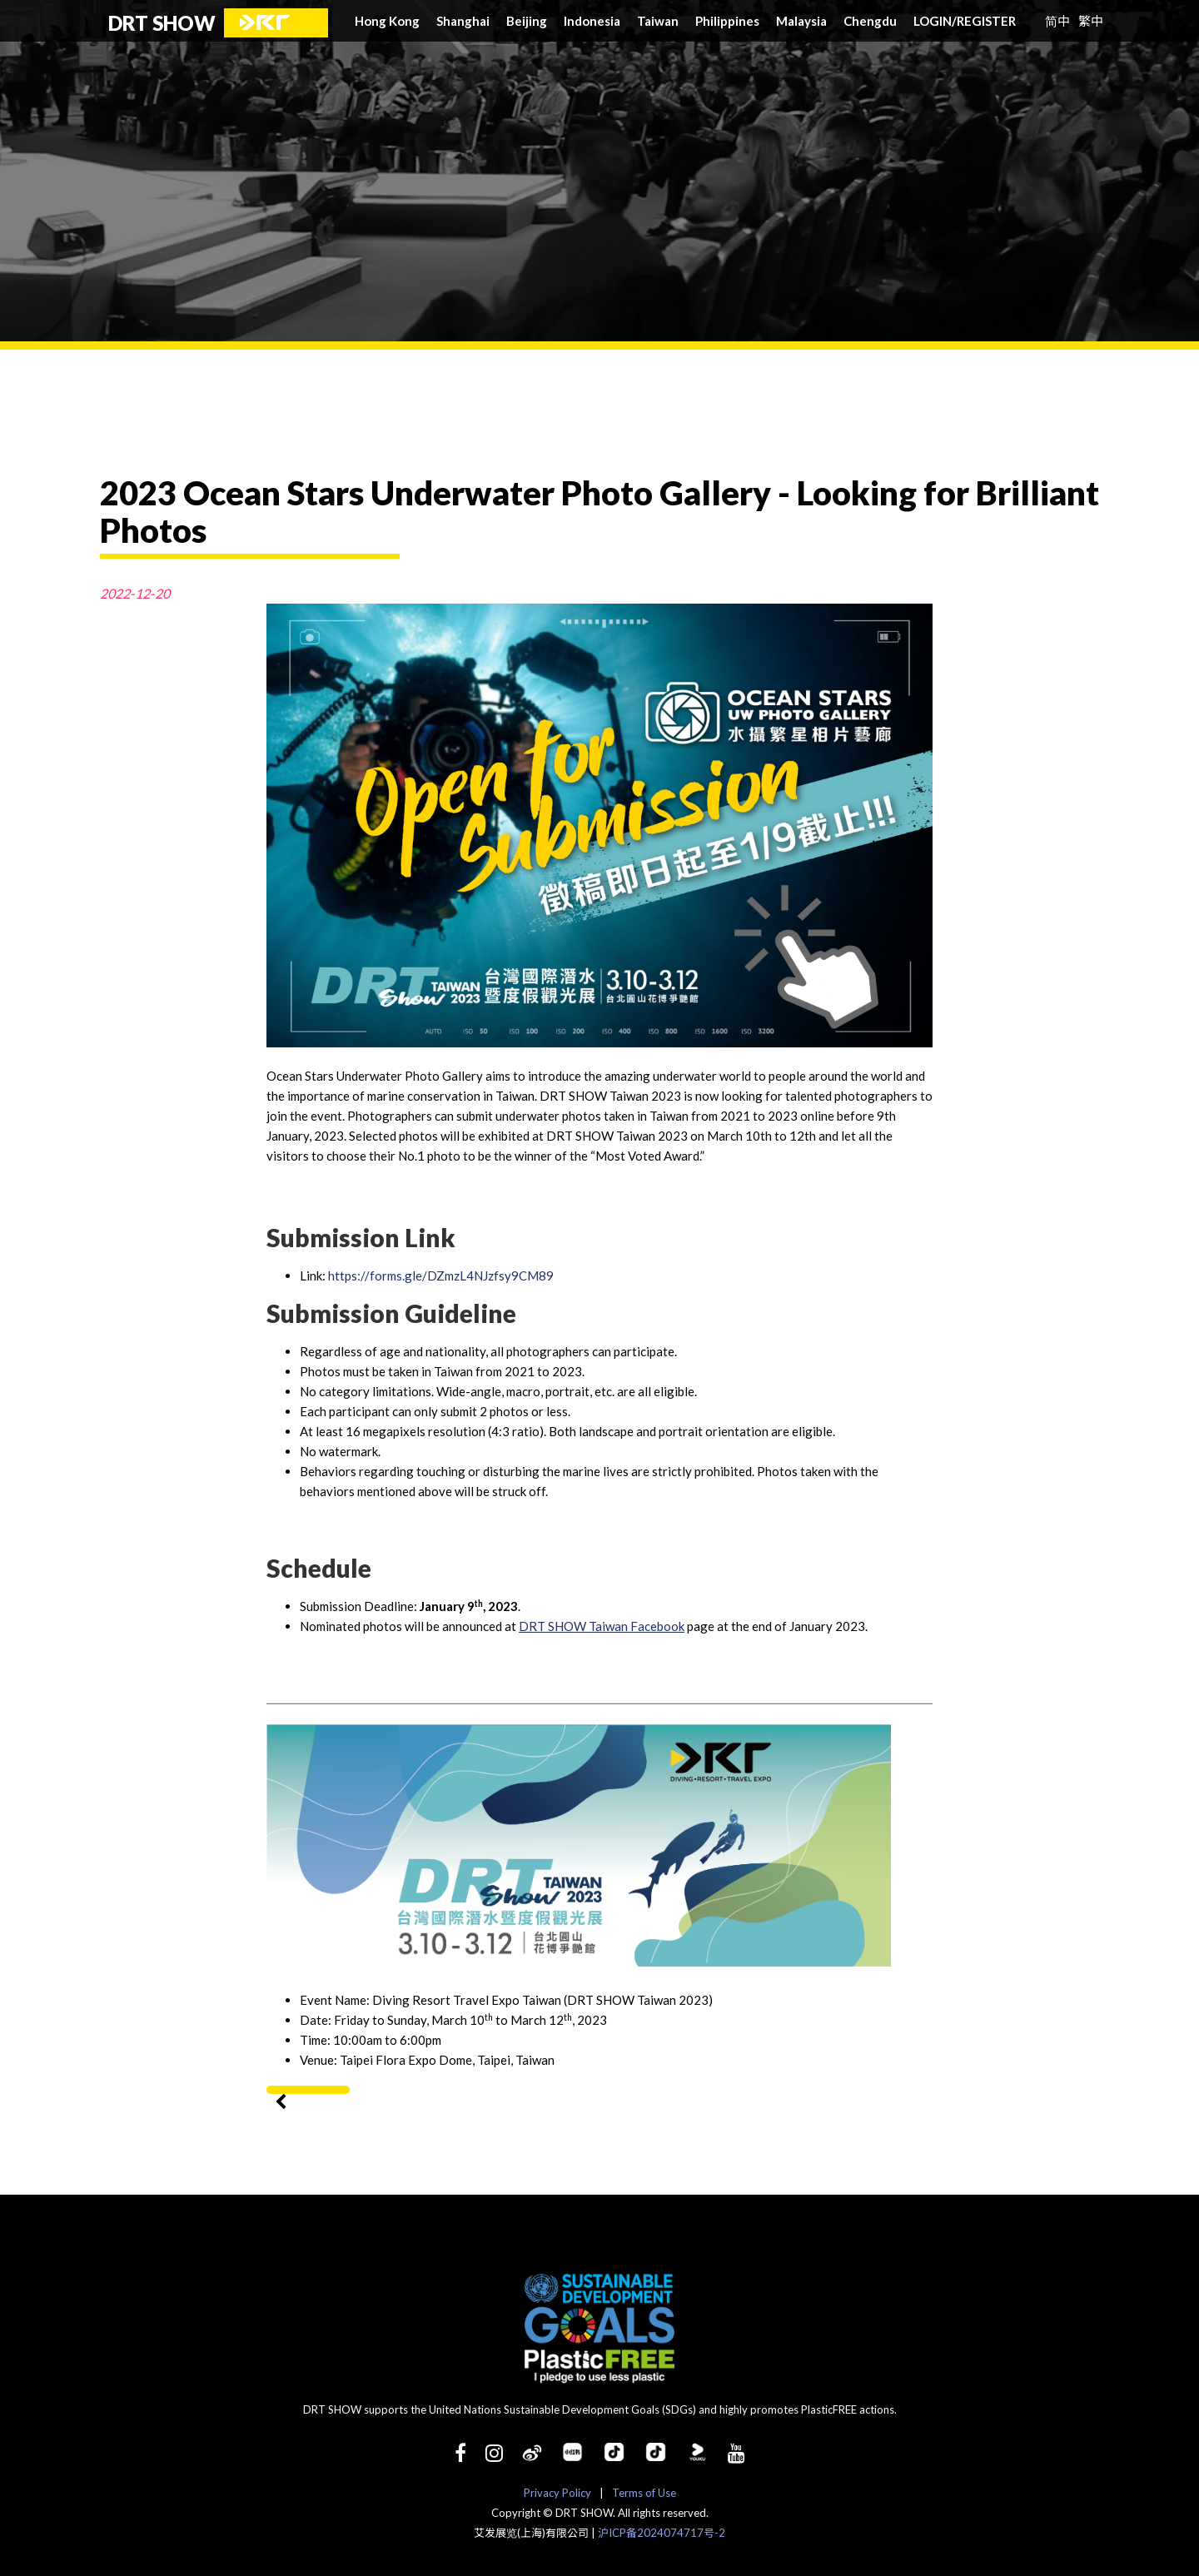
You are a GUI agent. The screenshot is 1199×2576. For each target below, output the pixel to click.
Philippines (727, 20)
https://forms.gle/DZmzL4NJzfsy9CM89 (441, 1275)
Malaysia (801, 20)
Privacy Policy (557, 2492)
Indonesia (592, 20)
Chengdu (870, 20)
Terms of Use (644, 2492)
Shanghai (463, 20)
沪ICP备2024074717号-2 (661, 2532)
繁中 (1090, 20)
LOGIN (935, 20)
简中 (1057, 20)
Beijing (526, 20)
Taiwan (658, 20)
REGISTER (986, 20)
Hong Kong (387, 20)
